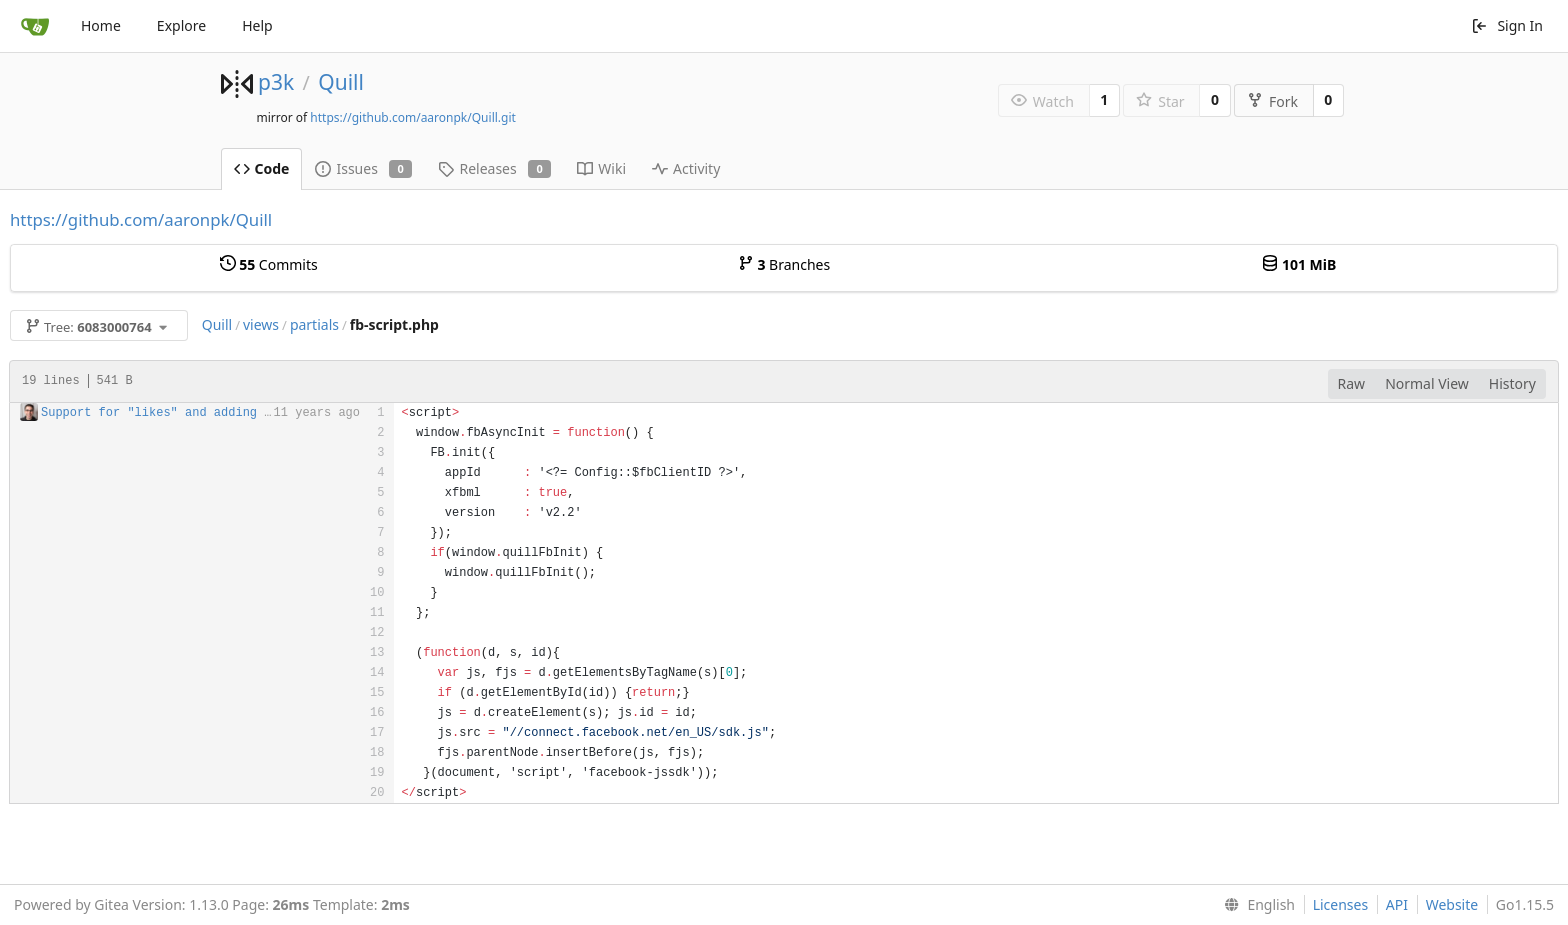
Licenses (1341, 904)
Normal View (1427, 383)
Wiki (601, 168)
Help (257, 25)
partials (314, 324)
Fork (1272, 101)
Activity (686, 168)
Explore (181, 25)
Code (262, 168)
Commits (269, 264)
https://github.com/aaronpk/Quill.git (413, 117)
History (1512, 383)
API (1397, 904)
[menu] (1255, 905)
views (261, 324)
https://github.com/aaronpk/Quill (141, 219)
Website (1452, 904)
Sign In (1507, 25)
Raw (1352, 383)
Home (101, 25)
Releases (494, 168)
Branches (784, 264)
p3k (276, 82)
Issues (363, 168)
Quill (341, 82)
